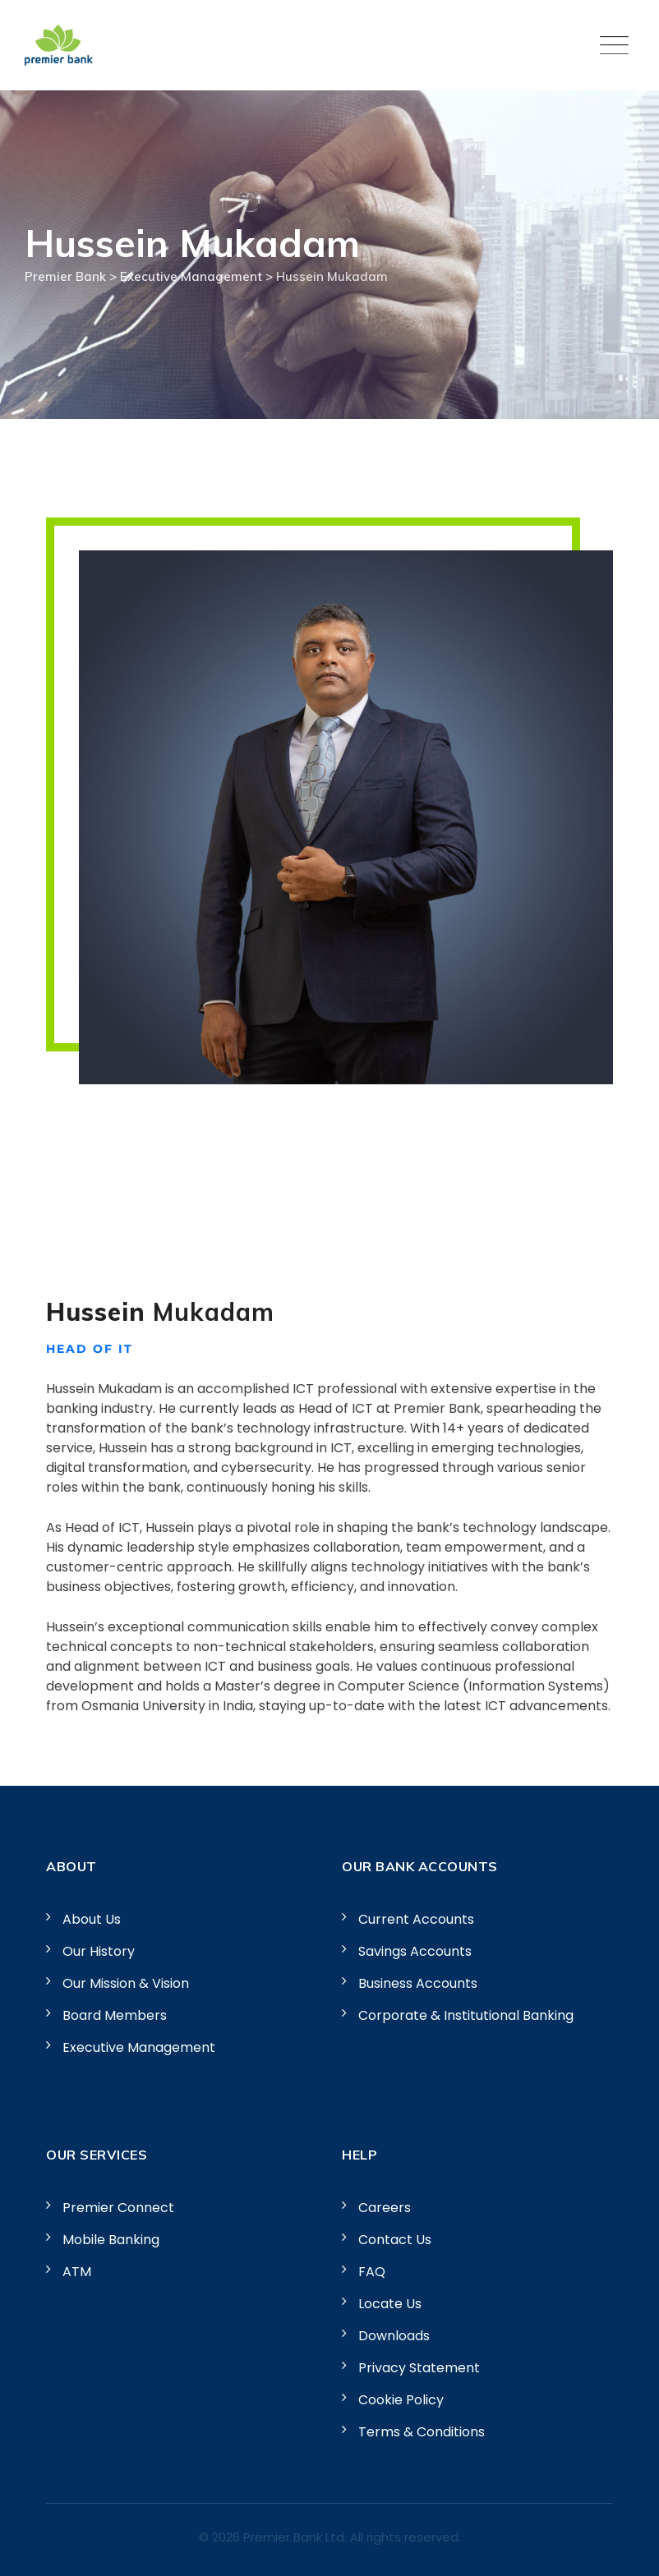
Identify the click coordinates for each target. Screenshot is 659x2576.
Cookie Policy (401, 2399)
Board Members (114, 2015)
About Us (91, 1919)
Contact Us (394, 2239)
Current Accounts (416, 1919)
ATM (76, 2271)
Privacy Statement (419, 2367)
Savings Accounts (415, 1951)
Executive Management (138, 2047)
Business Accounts (417, 1983)
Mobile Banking (110, 2239)
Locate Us (390, 2303)
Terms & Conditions (421, 2431)
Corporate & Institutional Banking (466, 2015)
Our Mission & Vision (125, 1983)
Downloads (394, 2335)
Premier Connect (118, 2207)
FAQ (371, 2271)
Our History (98, 1951)
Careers (384, 2207)
